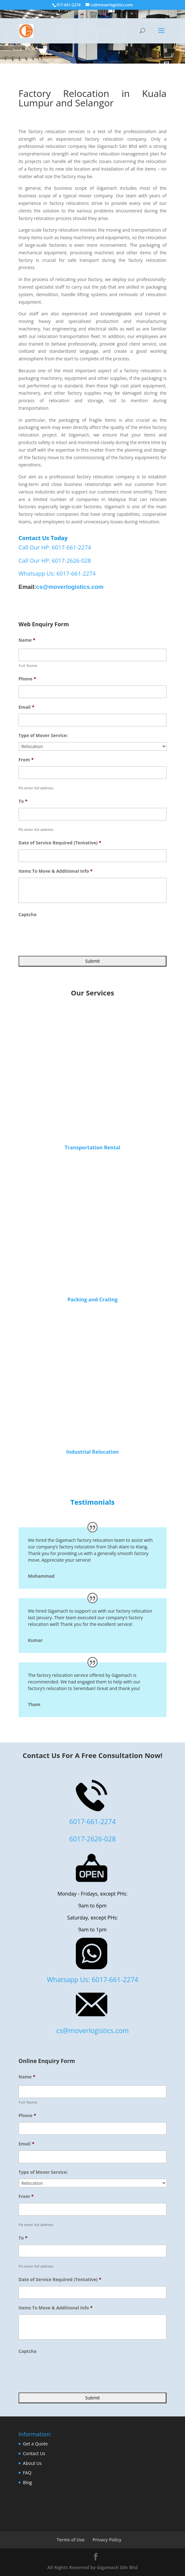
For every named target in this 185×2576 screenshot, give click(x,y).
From (26, 760)
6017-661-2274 (92, 1821)
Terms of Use (70, 2540)
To (23, 801)
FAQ (27, 2473)
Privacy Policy (106, 2540)
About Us (32, 2463)
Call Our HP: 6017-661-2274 (55, 547)
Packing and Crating (92, 1299)
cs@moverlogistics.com (70, 586)
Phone (27, 679)
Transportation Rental (92, 1147)
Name (27, 640)
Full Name (28, 665)
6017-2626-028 (92, 1838)
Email (26, 707)
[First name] (92, 655)
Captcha (27, 914)
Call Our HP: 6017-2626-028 (55, 560)
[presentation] (66, 933)
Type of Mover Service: (43, 735)
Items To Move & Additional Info (55, 871)
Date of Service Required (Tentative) (60, 843)
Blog (27, 2482)
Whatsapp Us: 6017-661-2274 (57, 573)
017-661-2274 (69, 5)
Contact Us (34, 2453)
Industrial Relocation (92, 1451)
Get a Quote (35, 2444)
